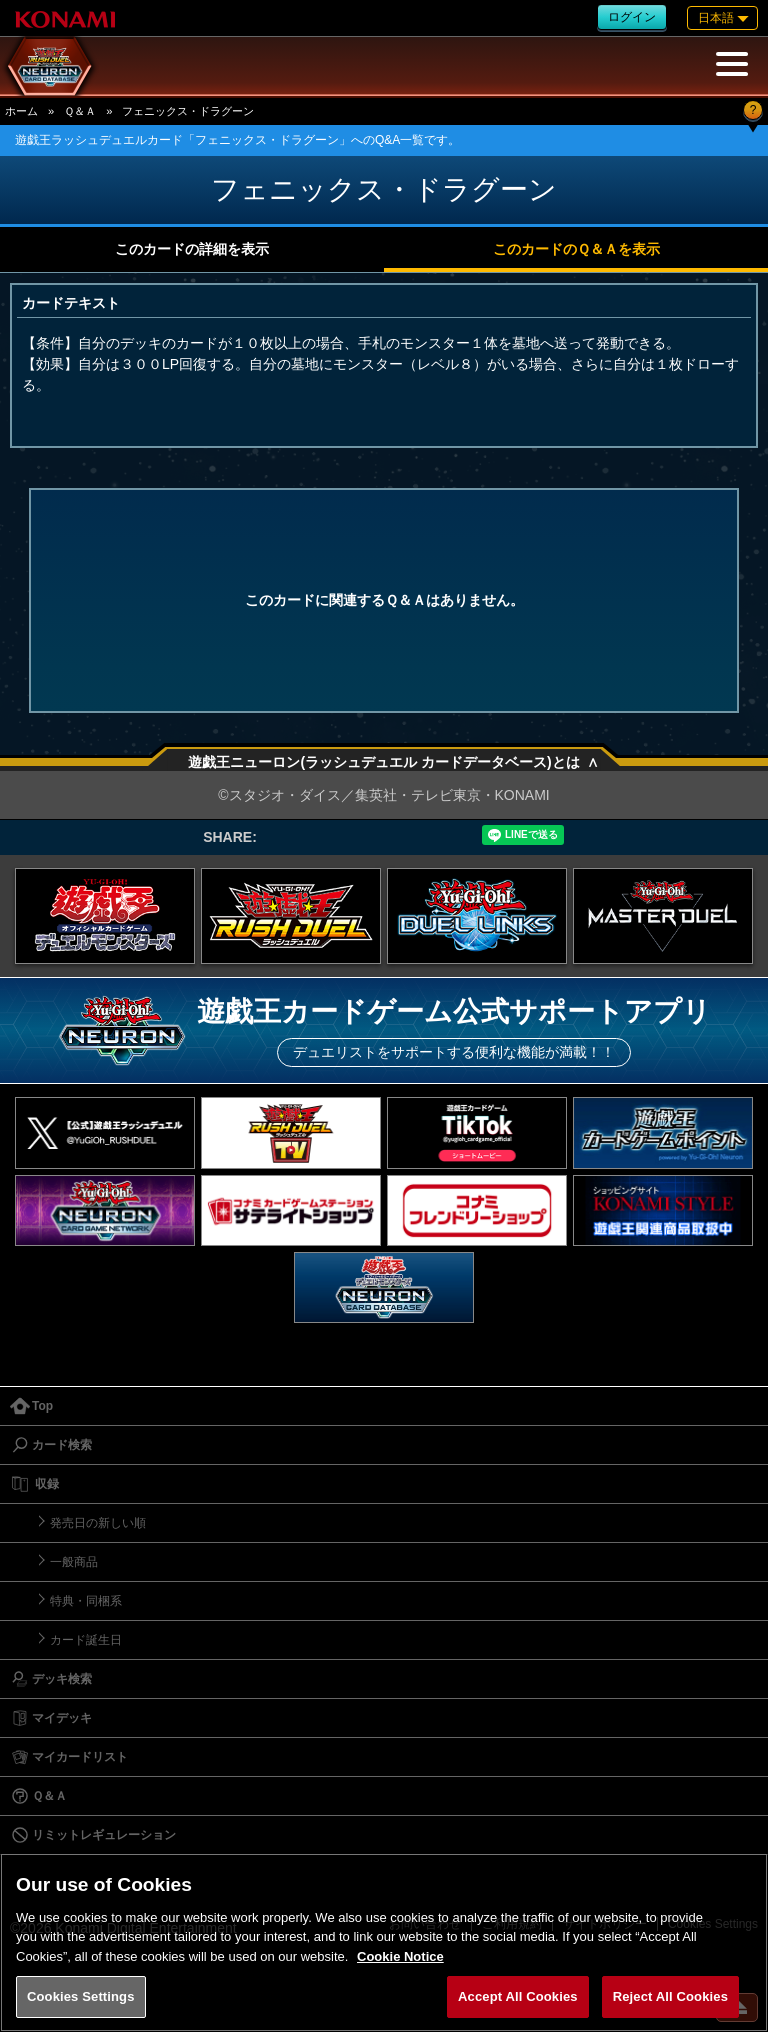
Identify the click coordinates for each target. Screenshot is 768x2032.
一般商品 (74, 1562)
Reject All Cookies (670, 1996)
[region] (384, 1942)
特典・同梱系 (86, 1601)
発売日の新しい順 (98, 1523)
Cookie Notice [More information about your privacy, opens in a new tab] (400, 1956)
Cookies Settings (81, 1996)
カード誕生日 (86, 1640)
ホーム (21, 111)
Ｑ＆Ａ (80, 111)
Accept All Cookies (518, 1996)
